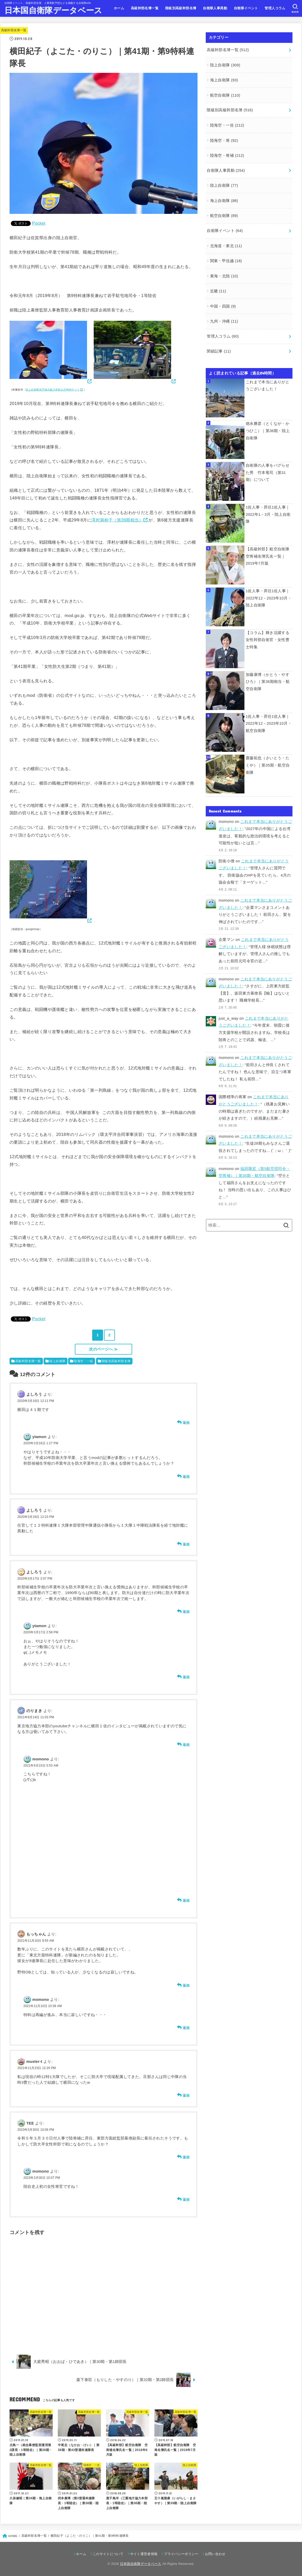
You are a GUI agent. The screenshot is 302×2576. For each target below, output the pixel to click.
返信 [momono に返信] (186, 1900)
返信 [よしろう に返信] (186, 1423)
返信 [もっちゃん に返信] (186, 1985)
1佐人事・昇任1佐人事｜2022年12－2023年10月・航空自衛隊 (269, 723)
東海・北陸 (224, 276)
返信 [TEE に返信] (186, 2157)
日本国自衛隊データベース (53, 10)
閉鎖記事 (219, 351)
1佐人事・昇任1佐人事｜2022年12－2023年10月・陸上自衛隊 (269, 598)
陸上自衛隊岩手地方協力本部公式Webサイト (53, 389)
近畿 (218, 291)
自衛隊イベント (246, 8)
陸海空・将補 (227, 155)
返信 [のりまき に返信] (186, 1745)
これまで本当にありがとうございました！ (267, 385)
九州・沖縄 (224, 321)
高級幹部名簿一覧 (144, 8)
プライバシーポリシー (181, 2554)
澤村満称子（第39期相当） (117, 520)
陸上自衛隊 (57, 1361)
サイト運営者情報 (144, 2554)
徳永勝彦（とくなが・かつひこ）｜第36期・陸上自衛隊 (268, 430)
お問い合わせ (215, 2554)
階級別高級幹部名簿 (180, 8)
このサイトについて (108, 2554)
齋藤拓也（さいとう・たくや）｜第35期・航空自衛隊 (268, 765)
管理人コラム (275, 8)
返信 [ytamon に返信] (186, 1477)
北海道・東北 (226, 246)
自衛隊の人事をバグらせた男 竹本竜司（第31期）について (267, 472)
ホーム (119, 8)
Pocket (38, 223)
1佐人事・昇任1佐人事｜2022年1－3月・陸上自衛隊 (268, 514)
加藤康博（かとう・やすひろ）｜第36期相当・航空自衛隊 (268, 681)
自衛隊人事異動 (215, 8)
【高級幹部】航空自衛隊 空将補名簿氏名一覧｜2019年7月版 (269, 556)
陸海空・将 (224, 140)
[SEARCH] (295, 8)
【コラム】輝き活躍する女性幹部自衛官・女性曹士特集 (267, 639)
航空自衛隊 (225, 95)
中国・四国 (223, 306)
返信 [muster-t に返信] (186, 2095)
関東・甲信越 (226, 261)
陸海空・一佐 (83, 1361)
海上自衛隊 (224, 80)
